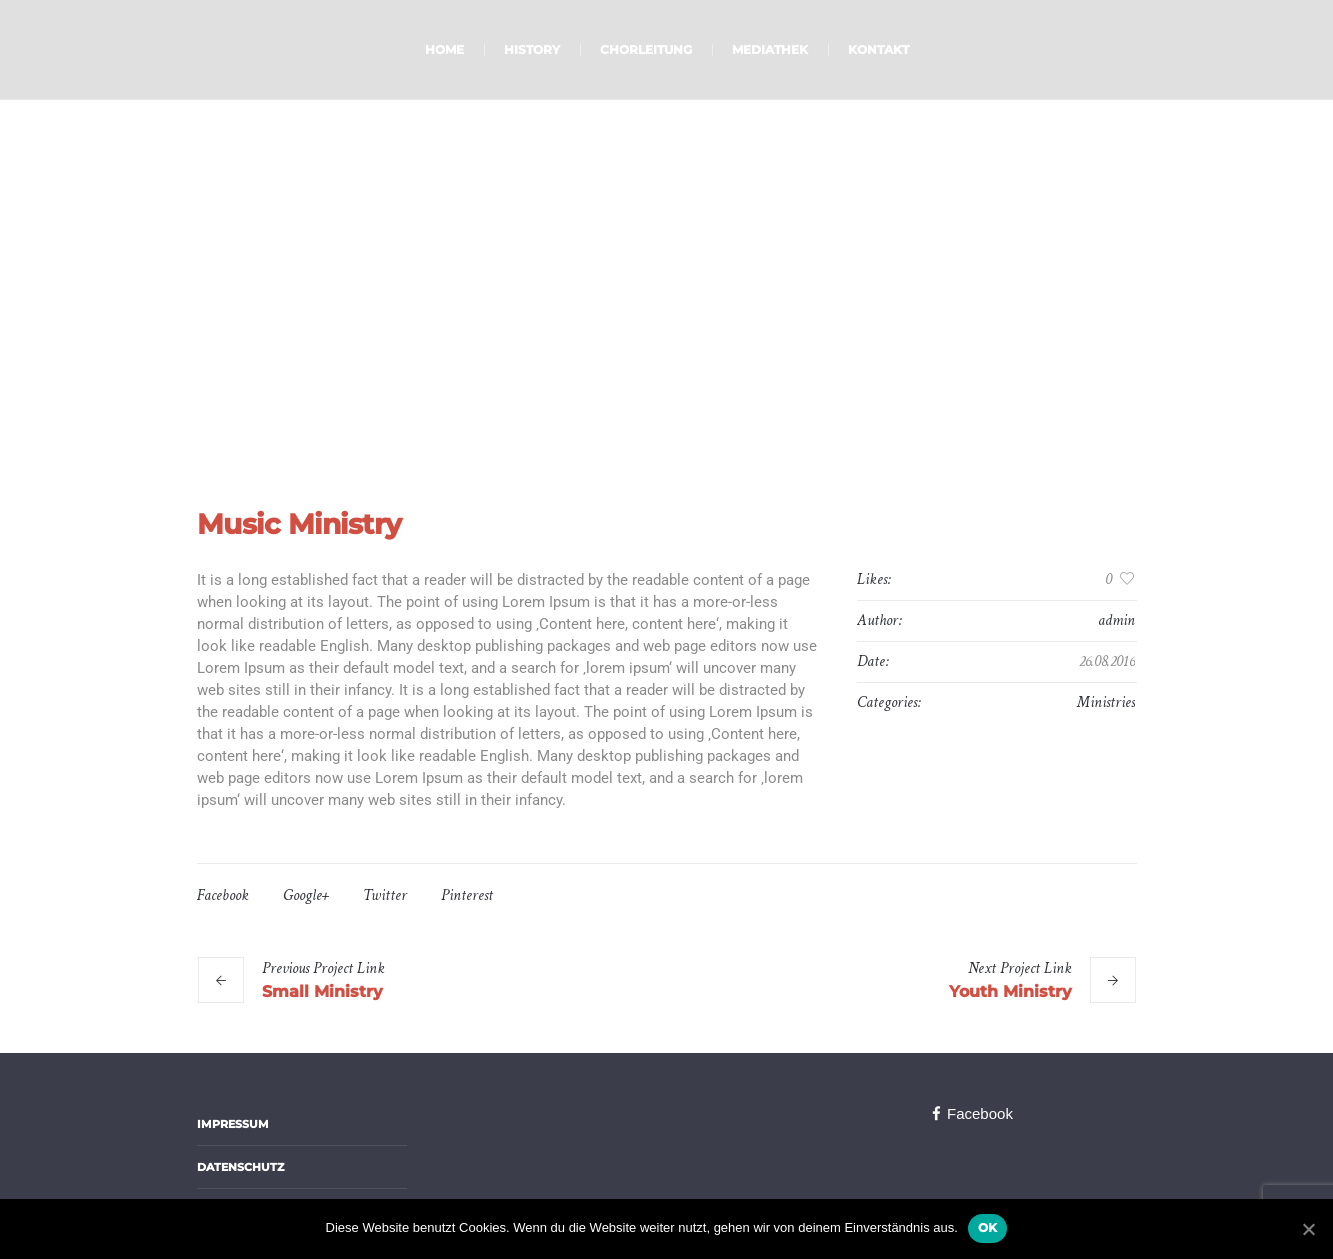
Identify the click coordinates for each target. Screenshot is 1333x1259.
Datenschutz (240, 1167)
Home (614, 360)
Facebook (223, 895)
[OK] (1308, 1229)
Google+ (306, 895)
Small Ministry (322, 991)
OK (988, 1227)
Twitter (385, 895)
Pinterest (467, 895)
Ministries (1106, 702)
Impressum (233, 1124)
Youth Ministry (1010, 991)
